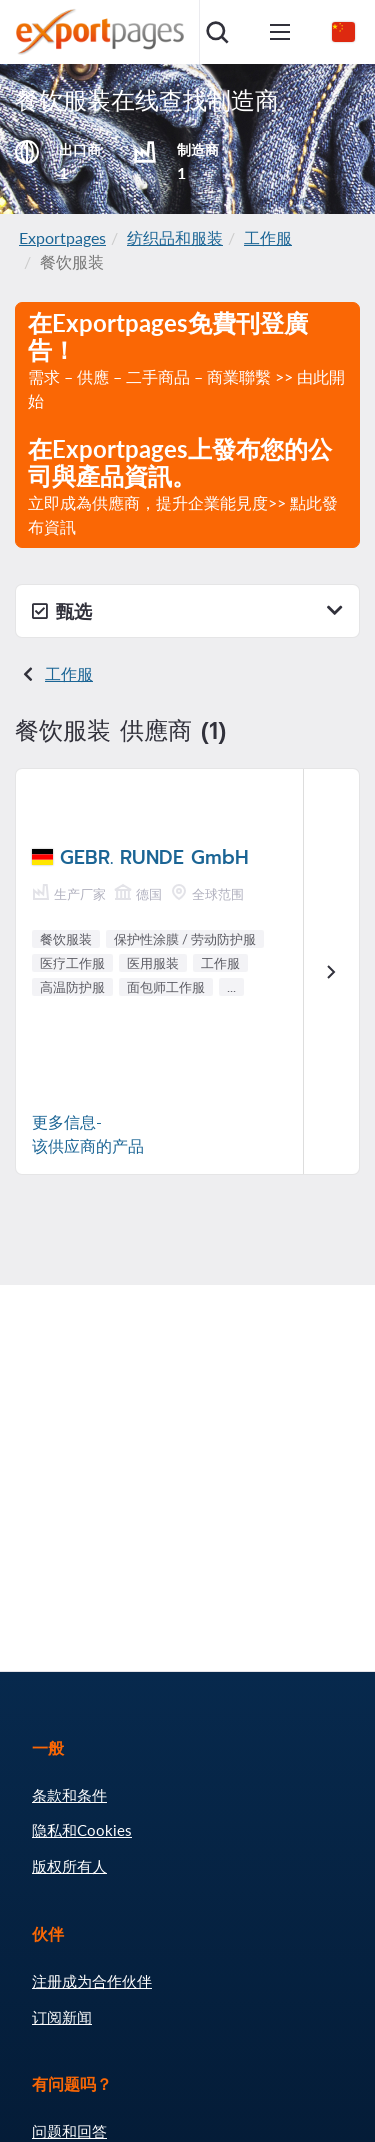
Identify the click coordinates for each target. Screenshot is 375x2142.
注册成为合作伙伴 (92, 1981)
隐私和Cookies (82, 1830)
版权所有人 (69, 1866)
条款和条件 (69, 1795)
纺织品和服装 (175, 237)
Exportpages (62, 237)
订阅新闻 (62, 2017)
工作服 (268, 237)
